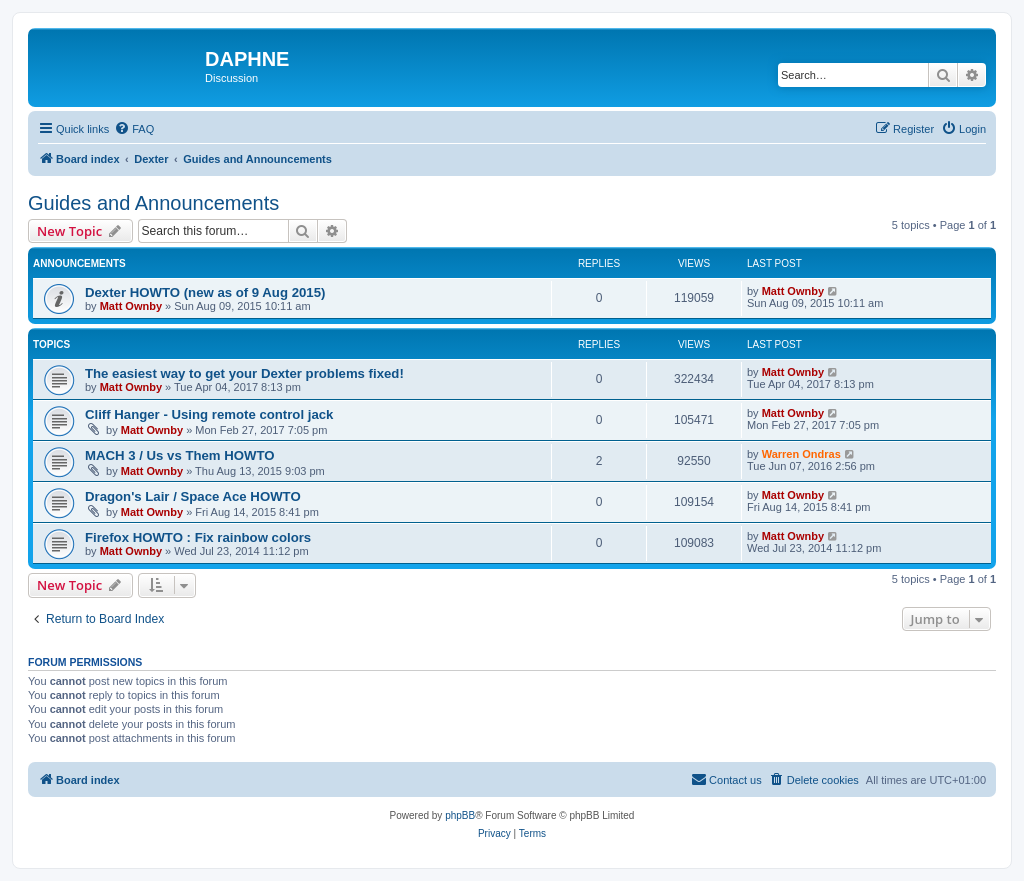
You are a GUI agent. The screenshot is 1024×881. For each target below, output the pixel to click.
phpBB (460, 815)
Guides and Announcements (153, 203)
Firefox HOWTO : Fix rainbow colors (198, 537)
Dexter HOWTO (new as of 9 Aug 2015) (205, 292)
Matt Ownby (131, 306)
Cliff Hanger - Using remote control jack (209, 414)
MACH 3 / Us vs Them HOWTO (180, 455)
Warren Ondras (801, 454)
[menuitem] (134, 129)
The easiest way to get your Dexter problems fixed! (244, 373)
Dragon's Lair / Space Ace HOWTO (193, 496)
